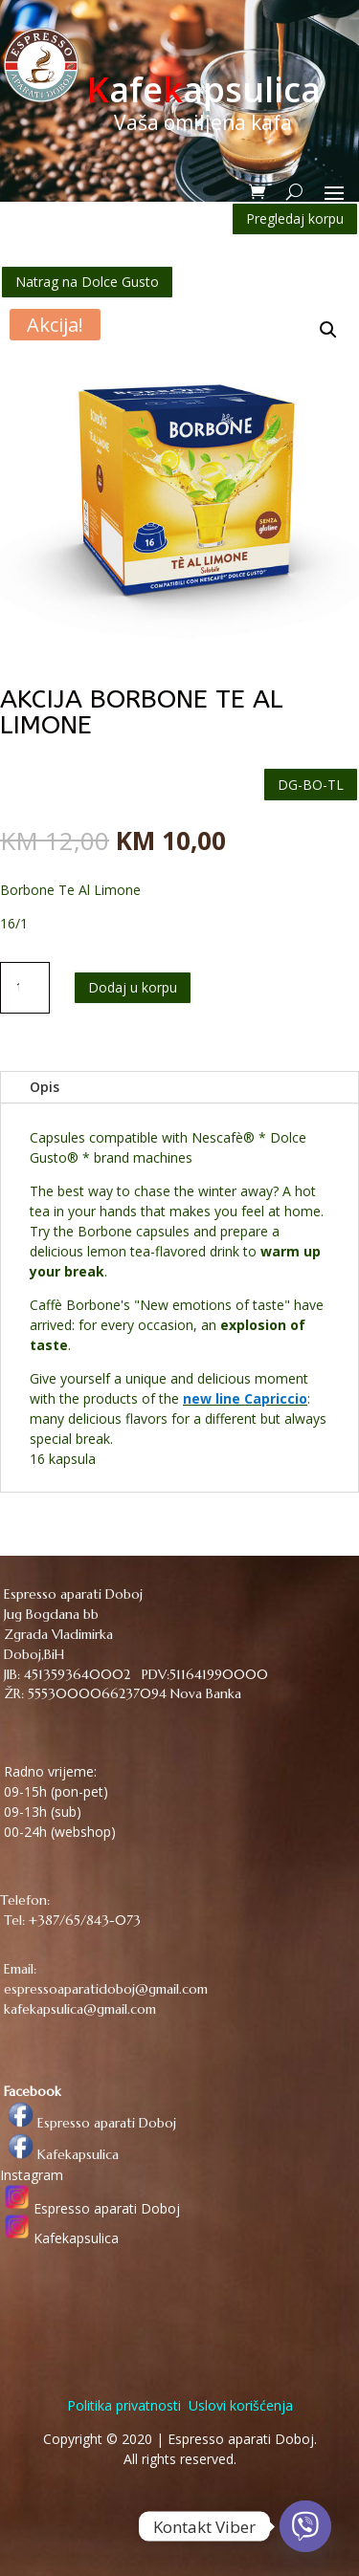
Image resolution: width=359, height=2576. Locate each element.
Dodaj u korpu (132, 987)
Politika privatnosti (124, 2405)
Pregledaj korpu (295, 218)
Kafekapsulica (59, 2154)
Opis (44, 1087)
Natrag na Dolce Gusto (87, 282)
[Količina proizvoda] (25, 988)
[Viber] (305, 2526)
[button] (328, 330)
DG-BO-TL (311, 784)
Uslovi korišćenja (239, 2405)
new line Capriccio (245, 1398)
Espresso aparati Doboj (88, 2122)
